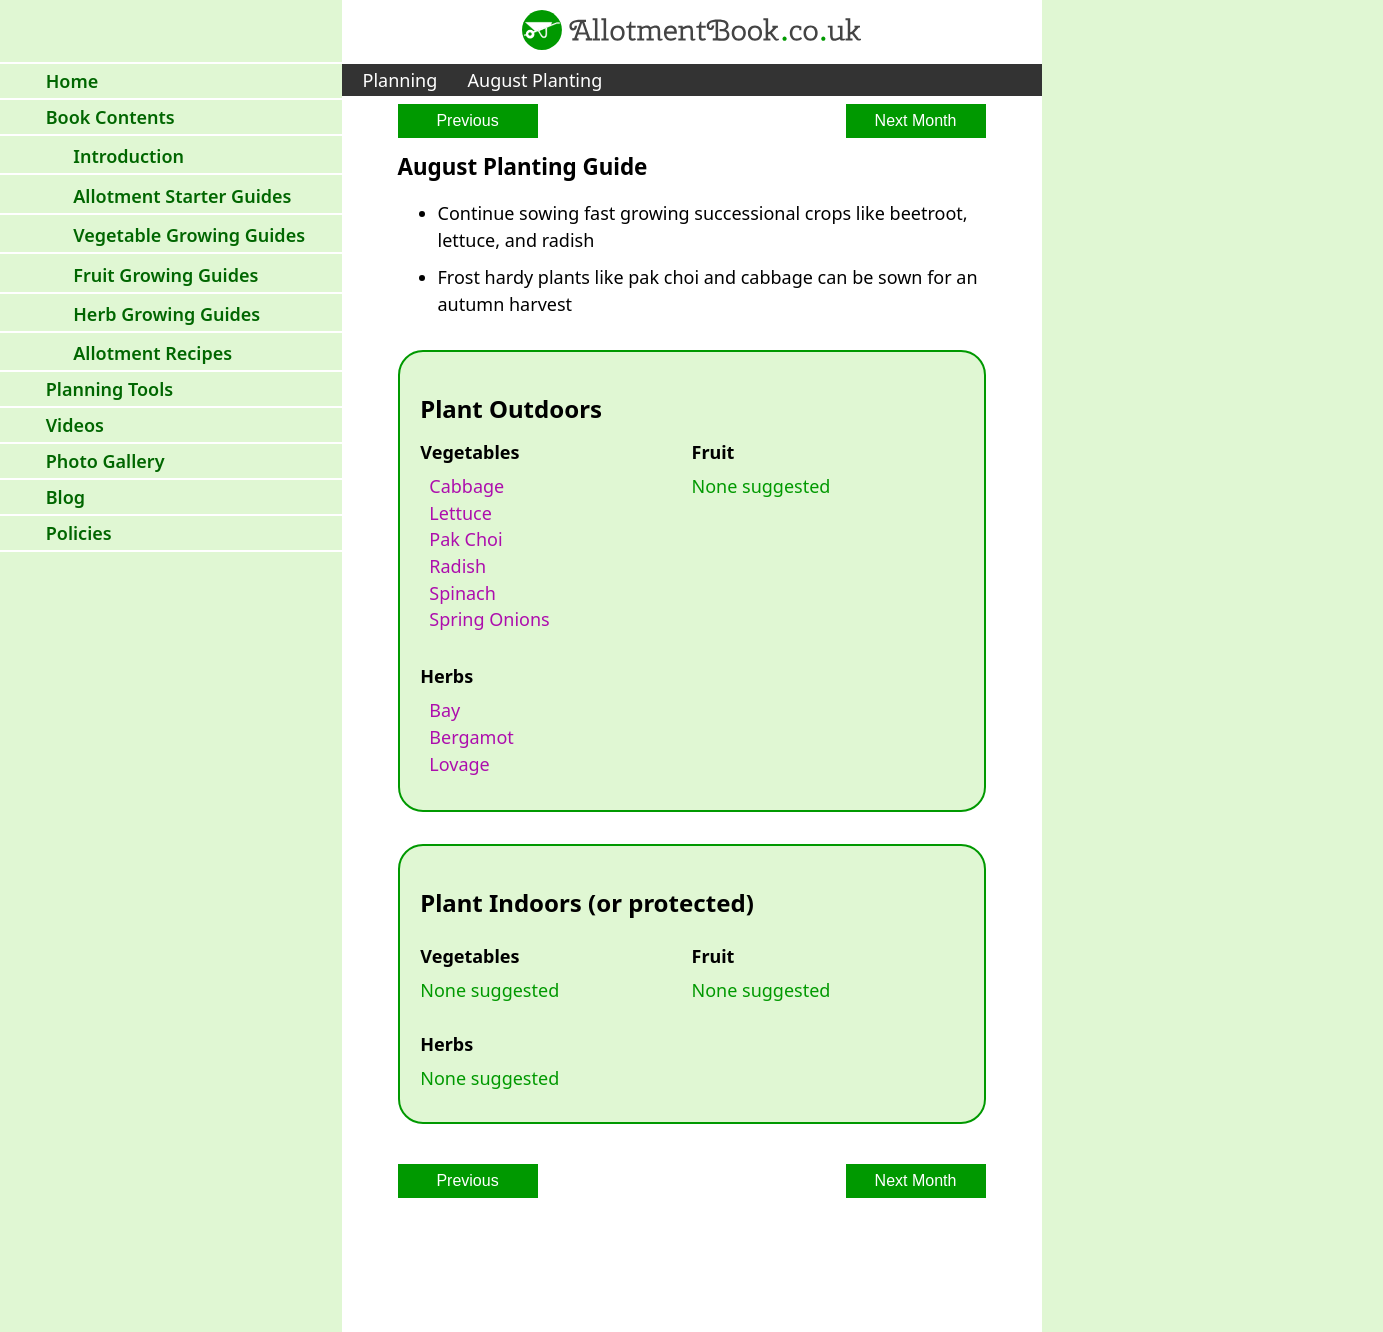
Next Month (916, 120)
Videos (75, 425)
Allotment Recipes (152, 353)
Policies (79, 533)
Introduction (128, 156)
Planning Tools (109, 389)
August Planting (535, 80)
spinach (462, 593)
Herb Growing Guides (166, 314)
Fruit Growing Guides (165, 275)
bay (444, 710)
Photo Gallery (105, 461)
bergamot (471, 737)
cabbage (466, 486)
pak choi (465, 539)
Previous (467, 120)
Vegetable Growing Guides (189, 235)
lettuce (460, 513)
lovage (459, 764)
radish (457, 566)
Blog (65, 497)
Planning (400, 80)
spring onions (489, 619)
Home (72, 81)
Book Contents (110, 117)
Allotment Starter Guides (182, 196)
